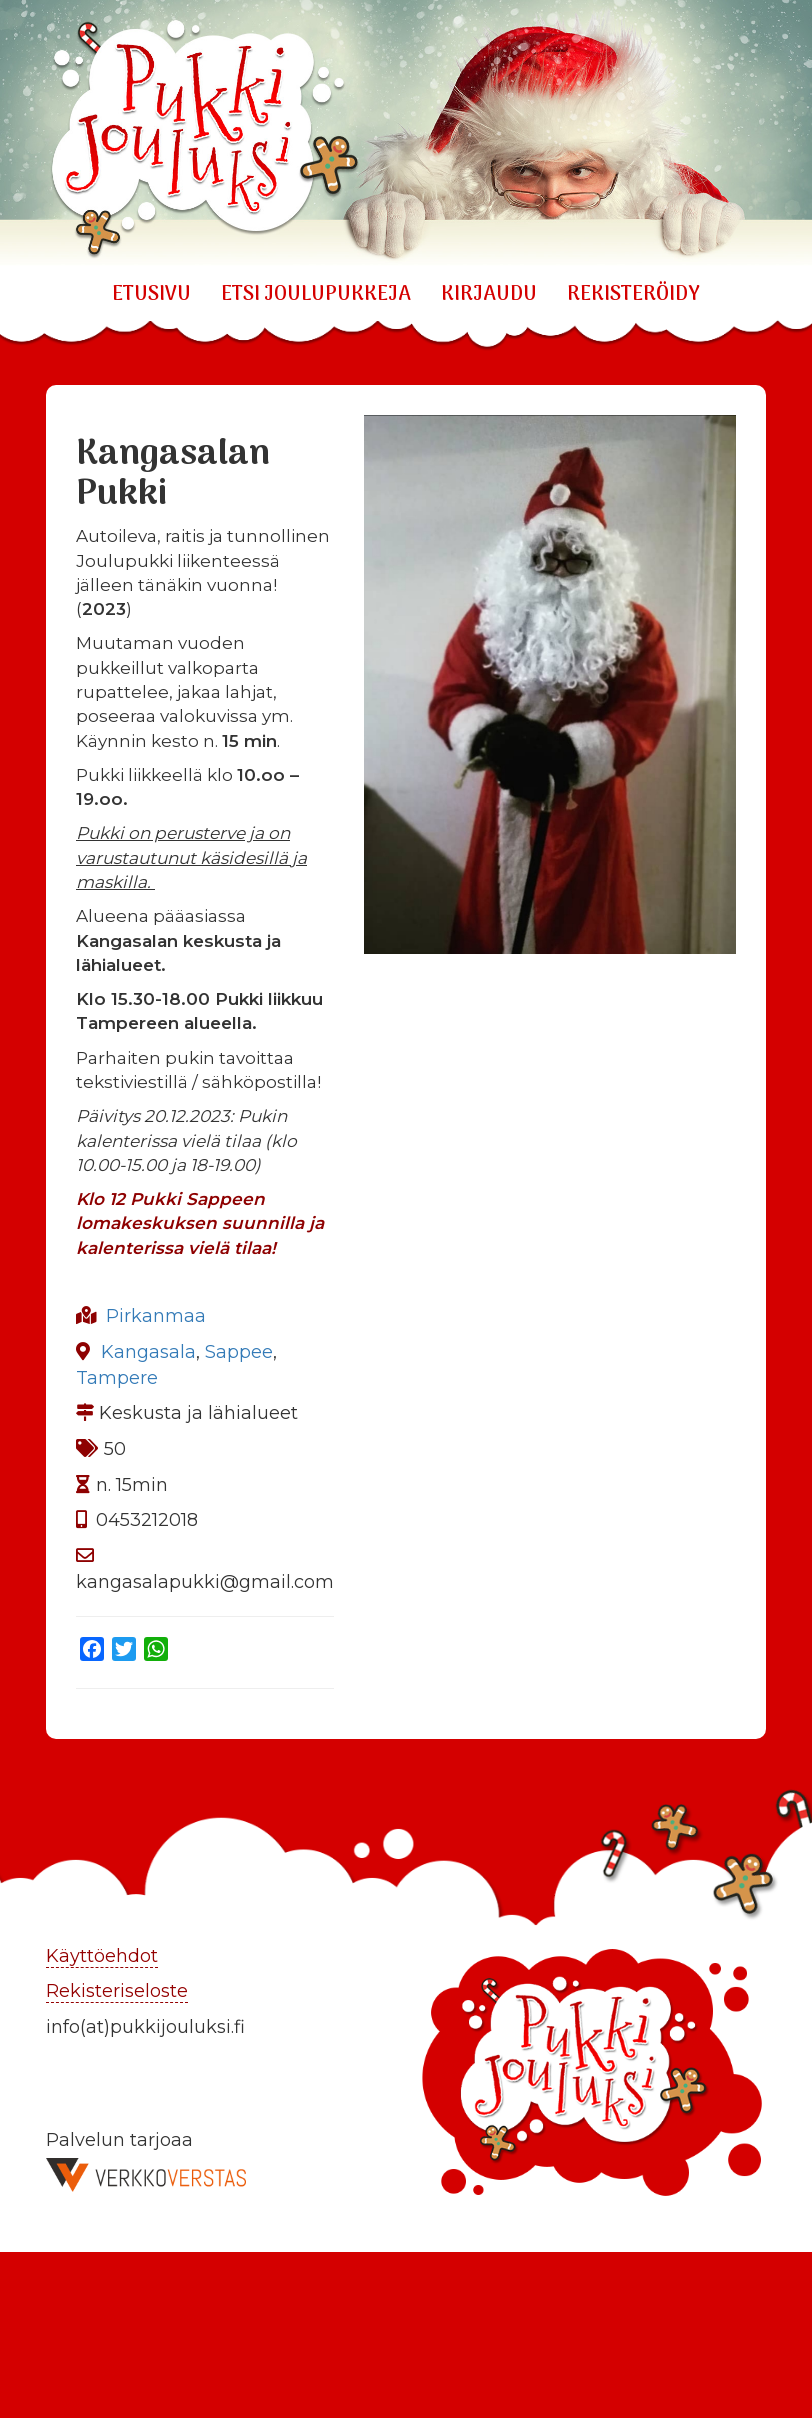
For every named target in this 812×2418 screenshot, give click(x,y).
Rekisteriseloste (117, 1991)
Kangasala (148, 1352)
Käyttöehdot (102, 1956)
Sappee (239, 1352)
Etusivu (151, 295)
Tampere (117, 1378)
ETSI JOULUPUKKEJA (316, 295)
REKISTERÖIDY (633, 295)
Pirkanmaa (156, 1316)
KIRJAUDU (489, 295)
